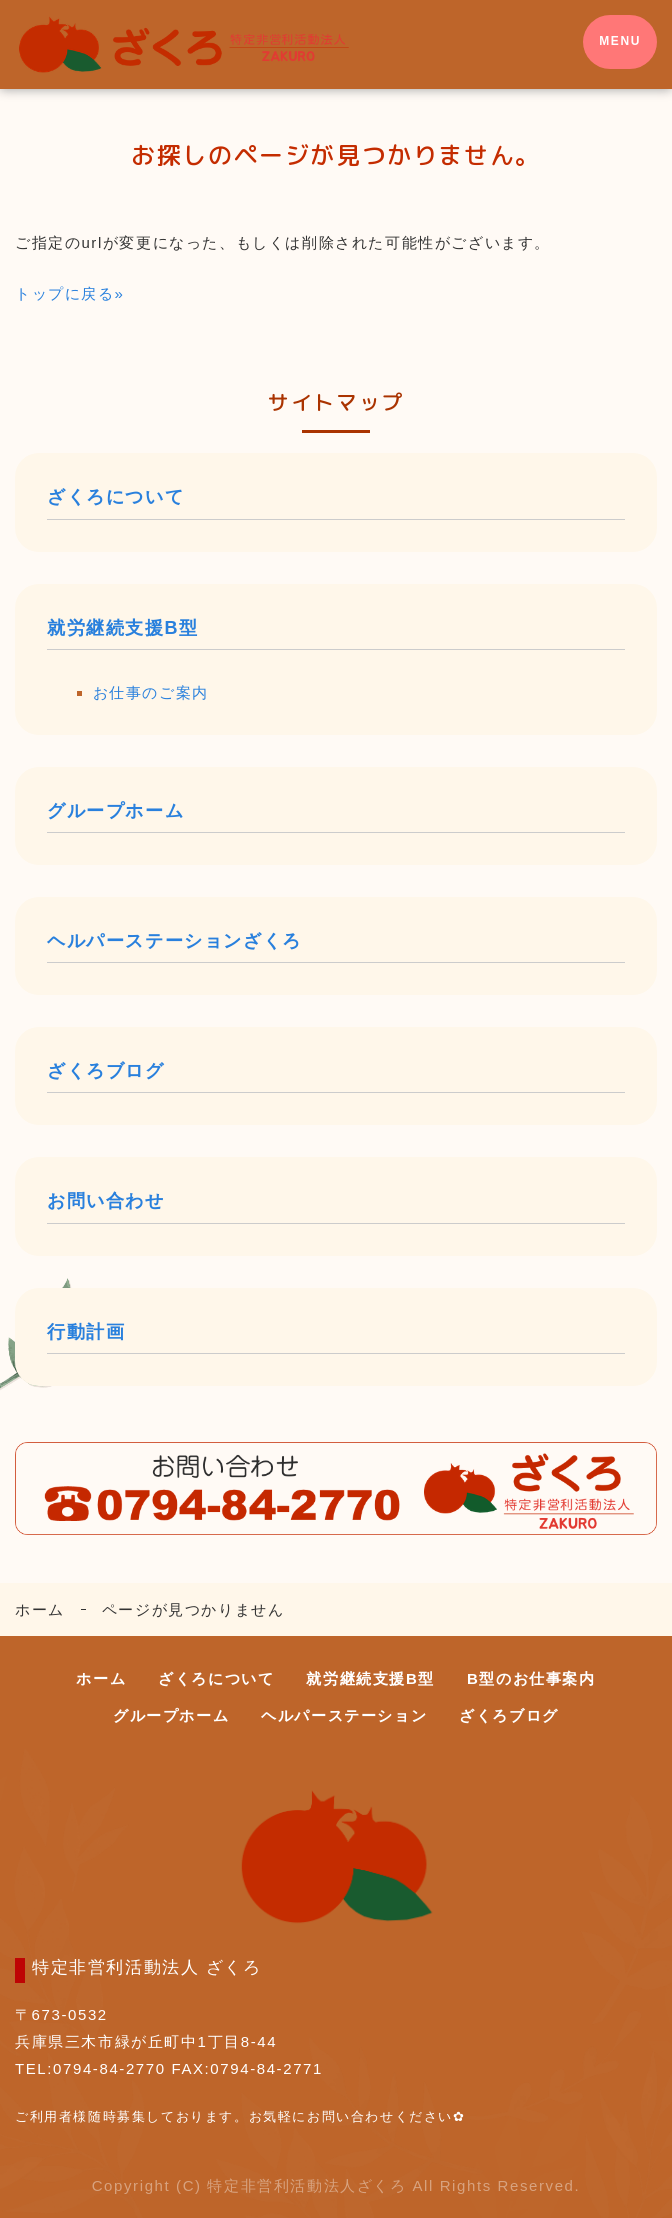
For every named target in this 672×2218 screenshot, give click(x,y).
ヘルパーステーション (344, 1715)
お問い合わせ (106, 1201)
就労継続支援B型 (123, 628)
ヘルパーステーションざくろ (174, 941)
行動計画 (86, 1332)
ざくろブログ (106, 1071)
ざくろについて (115, 497)
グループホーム (115, 811)
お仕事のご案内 (151, 692)
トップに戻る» (70, 293)
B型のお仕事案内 (531, 1678)
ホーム (40, 1609)
